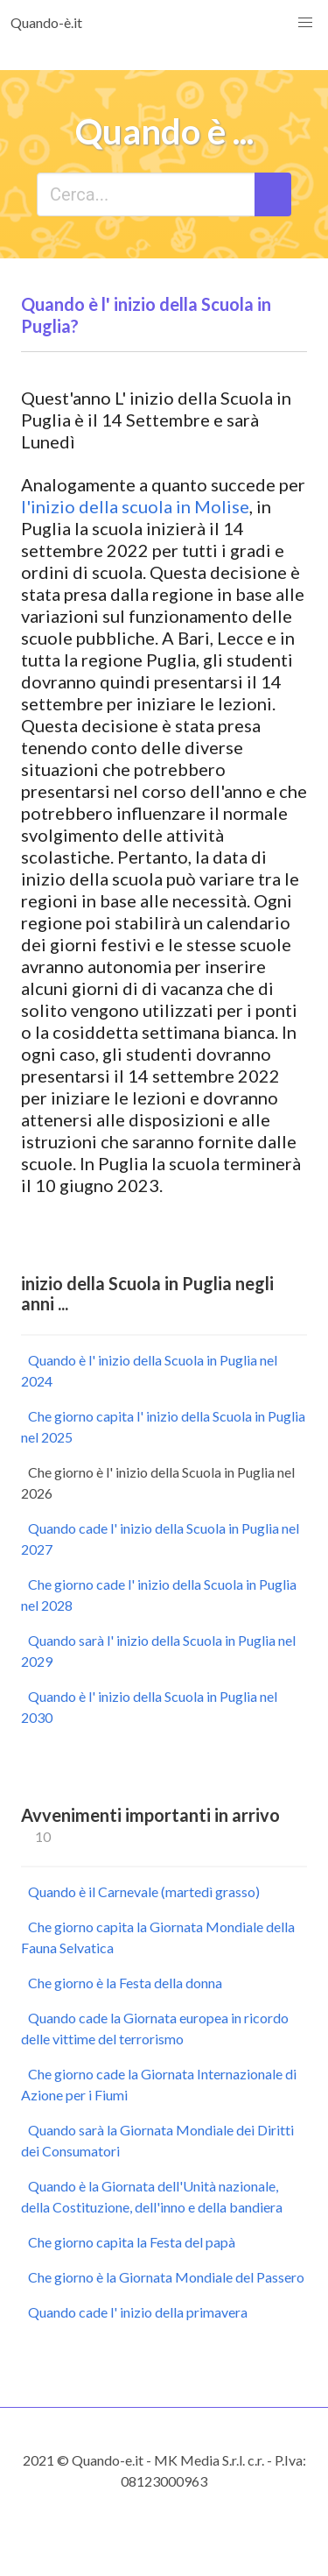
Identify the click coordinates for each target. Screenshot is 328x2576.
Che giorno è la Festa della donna (125, 1982)
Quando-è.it (46, 22)
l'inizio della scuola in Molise (135, 506)
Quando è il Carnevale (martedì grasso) (144, 1891)
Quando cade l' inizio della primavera (138, 2312)
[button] (305, 23)
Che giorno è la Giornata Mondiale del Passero (166, 2277)
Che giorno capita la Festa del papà (131, 2242)
